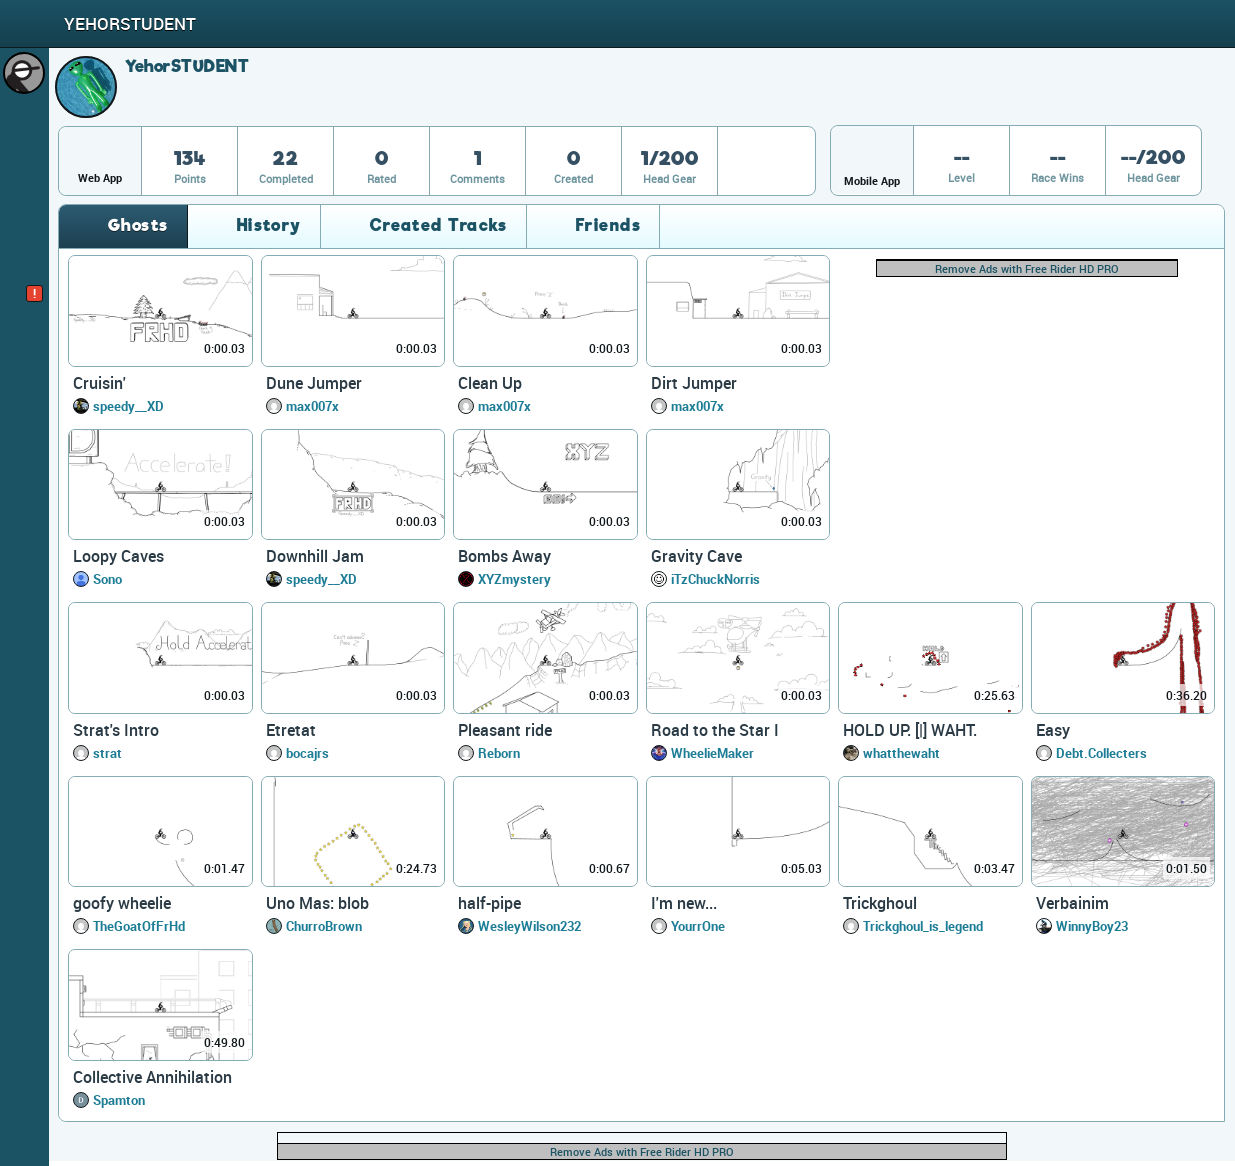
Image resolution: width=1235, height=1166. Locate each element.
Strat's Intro (116, 730)
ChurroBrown (324, 926)
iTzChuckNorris (715, 579)
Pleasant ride (505, 730)
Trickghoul (880, 903)
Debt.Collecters (1101, 753)
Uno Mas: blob (317, 903)
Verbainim (1072, 903)
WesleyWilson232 (529, 926)
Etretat (291, 730)
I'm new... (684, 903)
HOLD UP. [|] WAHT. (910, 730)
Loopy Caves (118, 556)
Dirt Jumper (694, 383)
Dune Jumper (314, 383)
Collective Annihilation (152, 1077)
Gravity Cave (696, 556)
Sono (107, 579)
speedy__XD (128, 406)
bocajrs (307, 753)
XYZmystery (514, 579)
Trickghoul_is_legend (923, 926)
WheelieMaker (712, 753)
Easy (1053, 730)
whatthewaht (901, 753)
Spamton (119, 1100)
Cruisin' (99, 383)
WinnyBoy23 (1092, 926)
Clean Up (490, 383)
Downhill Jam (315, 556)
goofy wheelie (122, 903)
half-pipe (489, 903)
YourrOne (698, 926)
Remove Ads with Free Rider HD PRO (1027, 268)
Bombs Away (504, 556)
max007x (312, 406)
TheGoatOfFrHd (139, 926)
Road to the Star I (715, 730)
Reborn (499, 753)
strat (107, 753)
